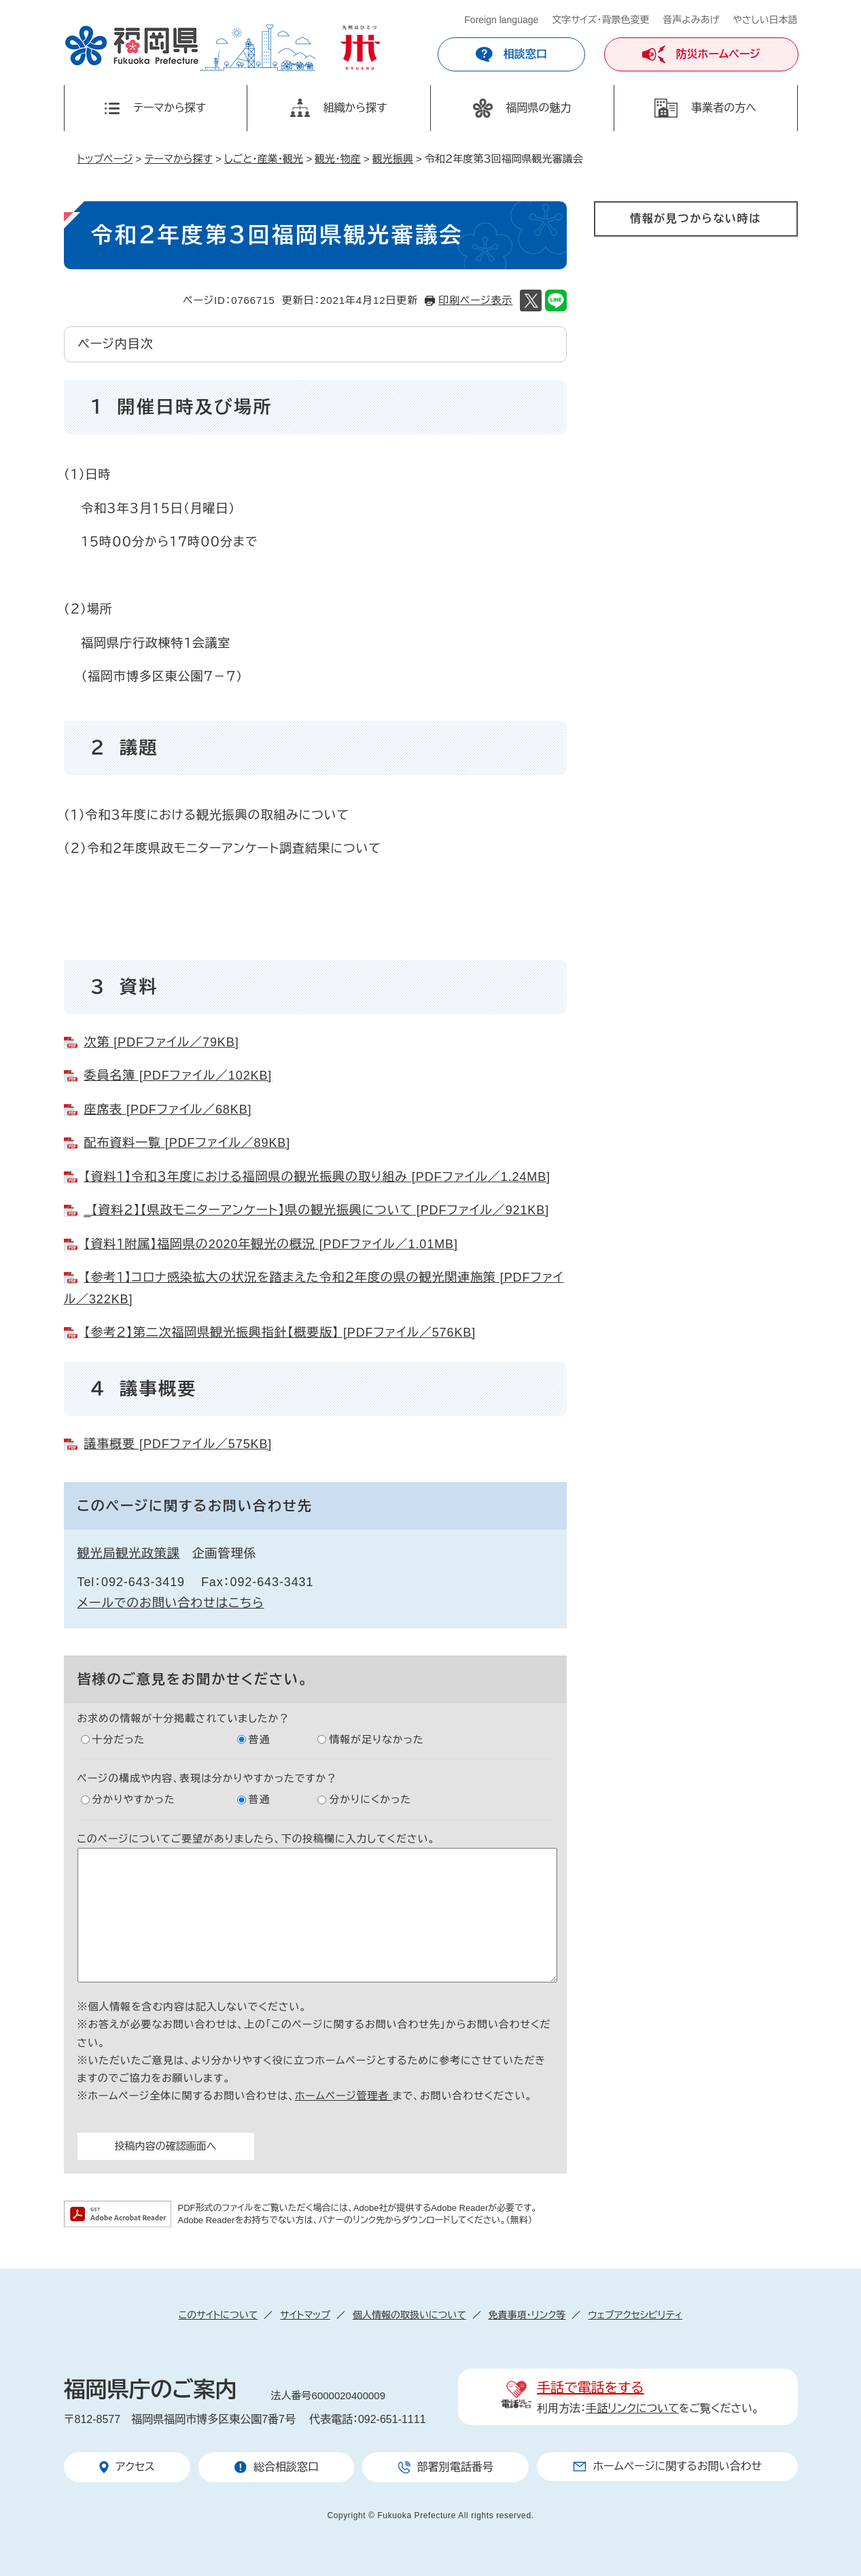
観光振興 (392, 159)
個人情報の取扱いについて (409, 2314)
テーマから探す (179, 159)
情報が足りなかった (376, 1739)
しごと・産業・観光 (263, 159)
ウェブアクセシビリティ (635, 2314)
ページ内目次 (116, 344)
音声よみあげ (691, 19)
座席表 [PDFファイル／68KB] (168, 1109)
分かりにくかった (370, 1799)
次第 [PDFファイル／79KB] (161, 1042)
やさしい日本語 (765, 19)
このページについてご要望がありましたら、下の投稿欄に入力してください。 (256, 1838)
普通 (259, 1739)
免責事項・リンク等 (527, 2314)
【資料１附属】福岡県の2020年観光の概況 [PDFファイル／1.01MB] (271, 1244)
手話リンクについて (632, 2408)
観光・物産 (338, 159)
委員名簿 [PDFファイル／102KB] (178, 1075)
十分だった (118, 1739)
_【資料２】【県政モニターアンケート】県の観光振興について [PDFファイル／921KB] (317, 1210)
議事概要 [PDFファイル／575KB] (178, 1444)
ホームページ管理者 (344, 2095)
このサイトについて (218, 2314)
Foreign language (501, 19)
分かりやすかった (133, 1799)
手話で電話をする (590, 2387)
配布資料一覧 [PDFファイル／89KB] (187, 1143)
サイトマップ (305, 2314)
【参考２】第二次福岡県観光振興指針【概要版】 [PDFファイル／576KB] (280, 1332)
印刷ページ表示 (475, 300)
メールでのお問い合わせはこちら (170, 1603)
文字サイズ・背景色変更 (600, 19)
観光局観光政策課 (128, 1553)
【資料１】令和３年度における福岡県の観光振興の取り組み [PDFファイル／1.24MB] (317, 1177)
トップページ (105, 159)
